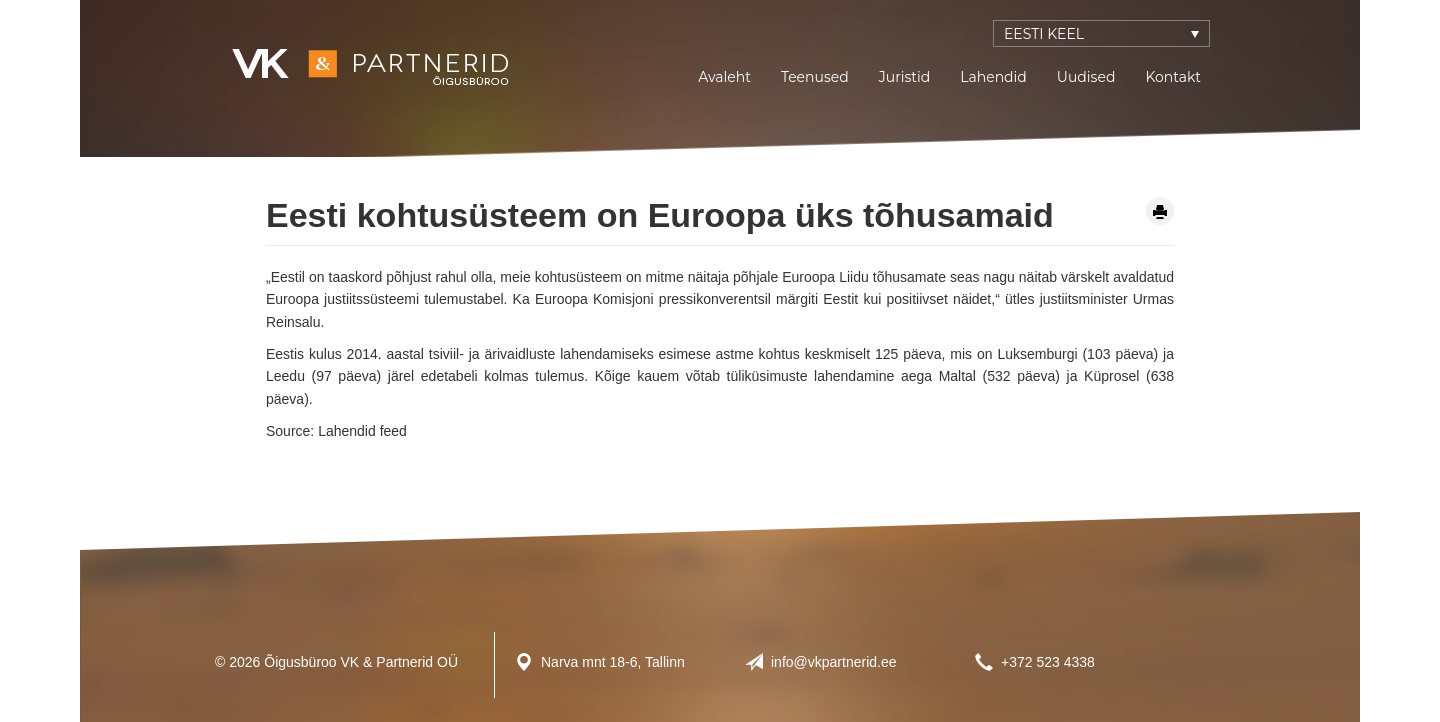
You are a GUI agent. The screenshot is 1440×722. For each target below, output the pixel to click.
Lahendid (993, 77)
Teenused (815, 77)
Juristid (904, 77)
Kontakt (1173, 77)
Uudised (1086, 77)
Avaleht (724, 77)
